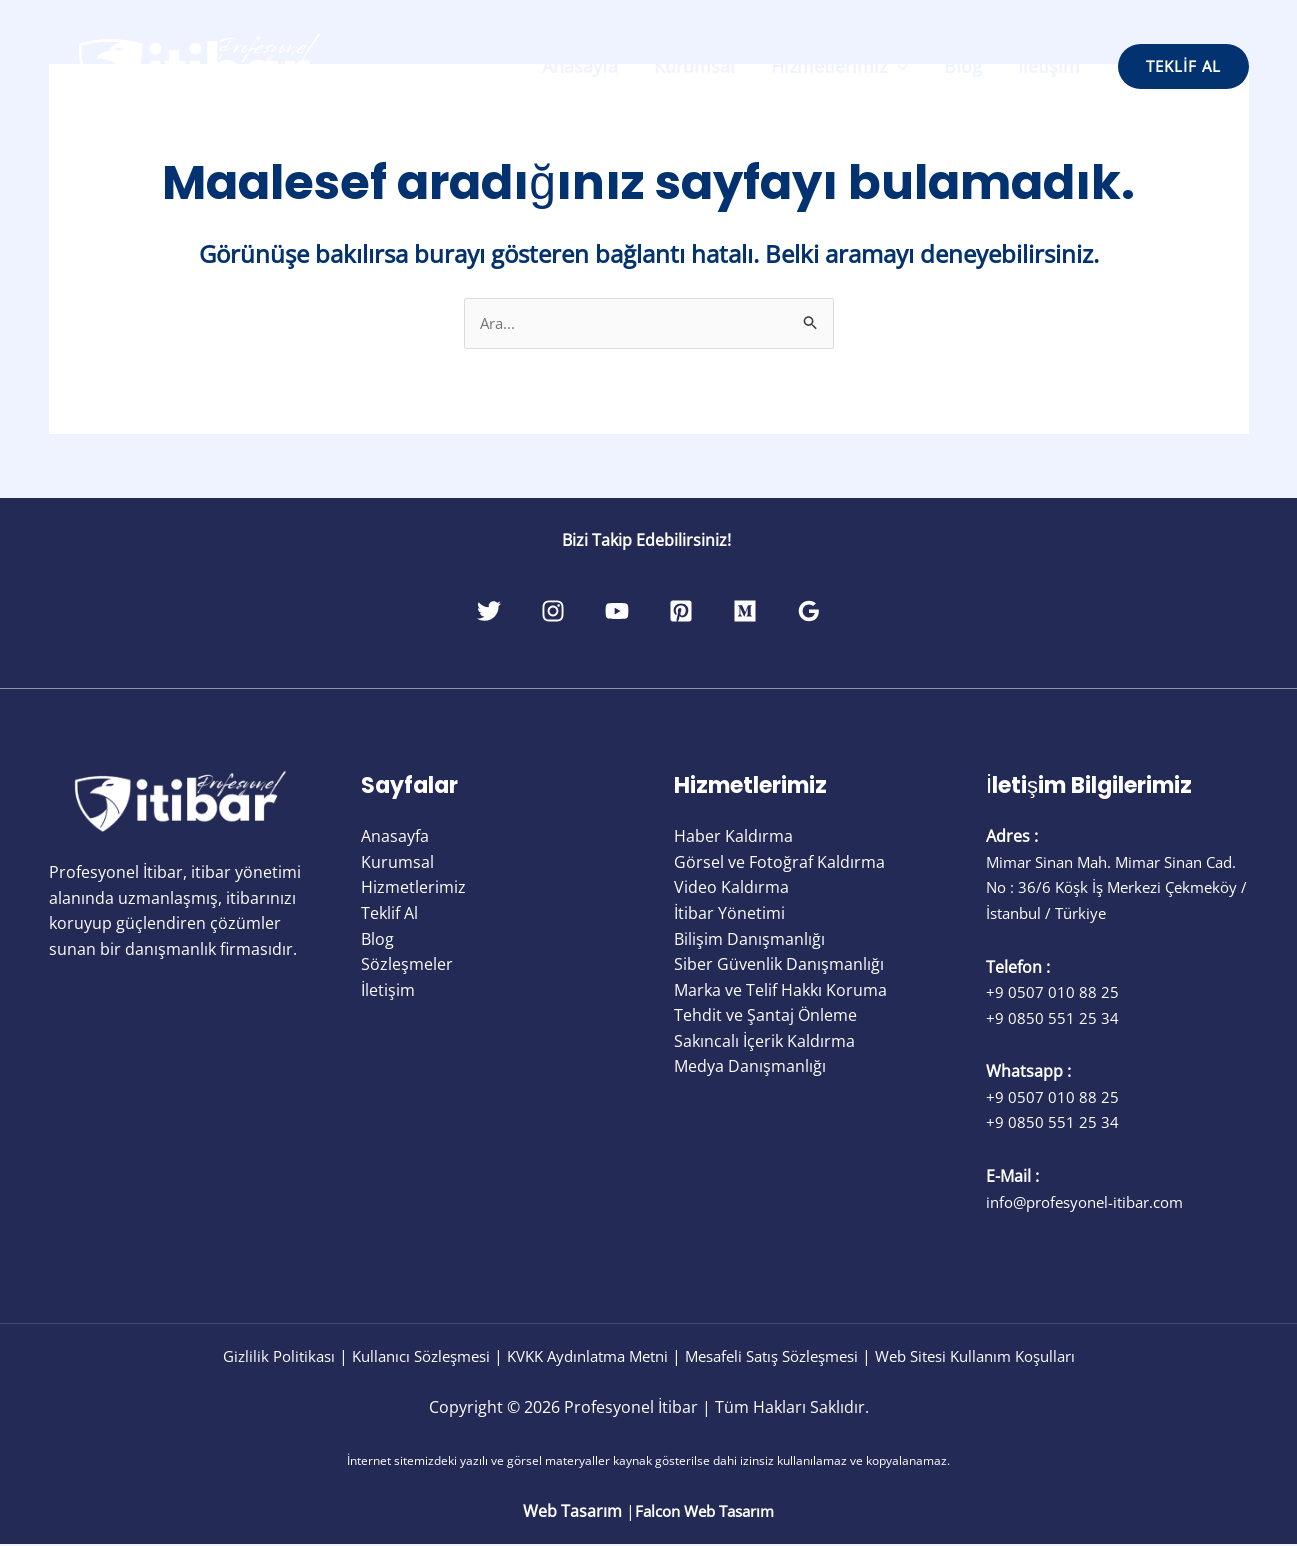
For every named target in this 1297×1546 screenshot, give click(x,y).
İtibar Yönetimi (729, 914)
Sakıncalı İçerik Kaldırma (764, 1042)
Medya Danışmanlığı (750, 1068)
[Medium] (778, 612)
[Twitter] (434, 612)
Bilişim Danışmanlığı (749, 940)
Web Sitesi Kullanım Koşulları (1001, 1357)
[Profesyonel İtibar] (199, 65)
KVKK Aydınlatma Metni (580, 1357)
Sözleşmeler (407, 965)
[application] (897, 66)
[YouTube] (606, 612)
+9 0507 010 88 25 (1052, 993)
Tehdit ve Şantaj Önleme (765, 1016)
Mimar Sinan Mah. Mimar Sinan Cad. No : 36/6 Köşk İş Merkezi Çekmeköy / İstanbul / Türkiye (1103, 888)
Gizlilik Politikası (247, 1357)
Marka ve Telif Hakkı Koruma (780, 991)
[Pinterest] (692, 612)
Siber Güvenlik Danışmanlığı (779, 965)
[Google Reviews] (864, 612)
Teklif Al (389, 914)
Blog (963, 66)
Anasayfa (580, 66)
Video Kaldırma (731, 888)
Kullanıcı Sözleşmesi (399, 1357)
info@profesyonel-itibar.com (1093, 1203)
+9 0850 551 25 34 (1052, 1019)
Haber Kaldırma (733, 837)
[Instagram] (520, 612)
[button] (1183, 66)
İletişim (1049, 66)
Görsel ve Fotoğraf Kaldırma (779, 863)
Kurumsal (694, 66)
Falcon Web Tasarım (705, 1512)
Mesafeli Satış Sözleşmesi (780, 1357)
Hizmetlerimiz (839, 66)
